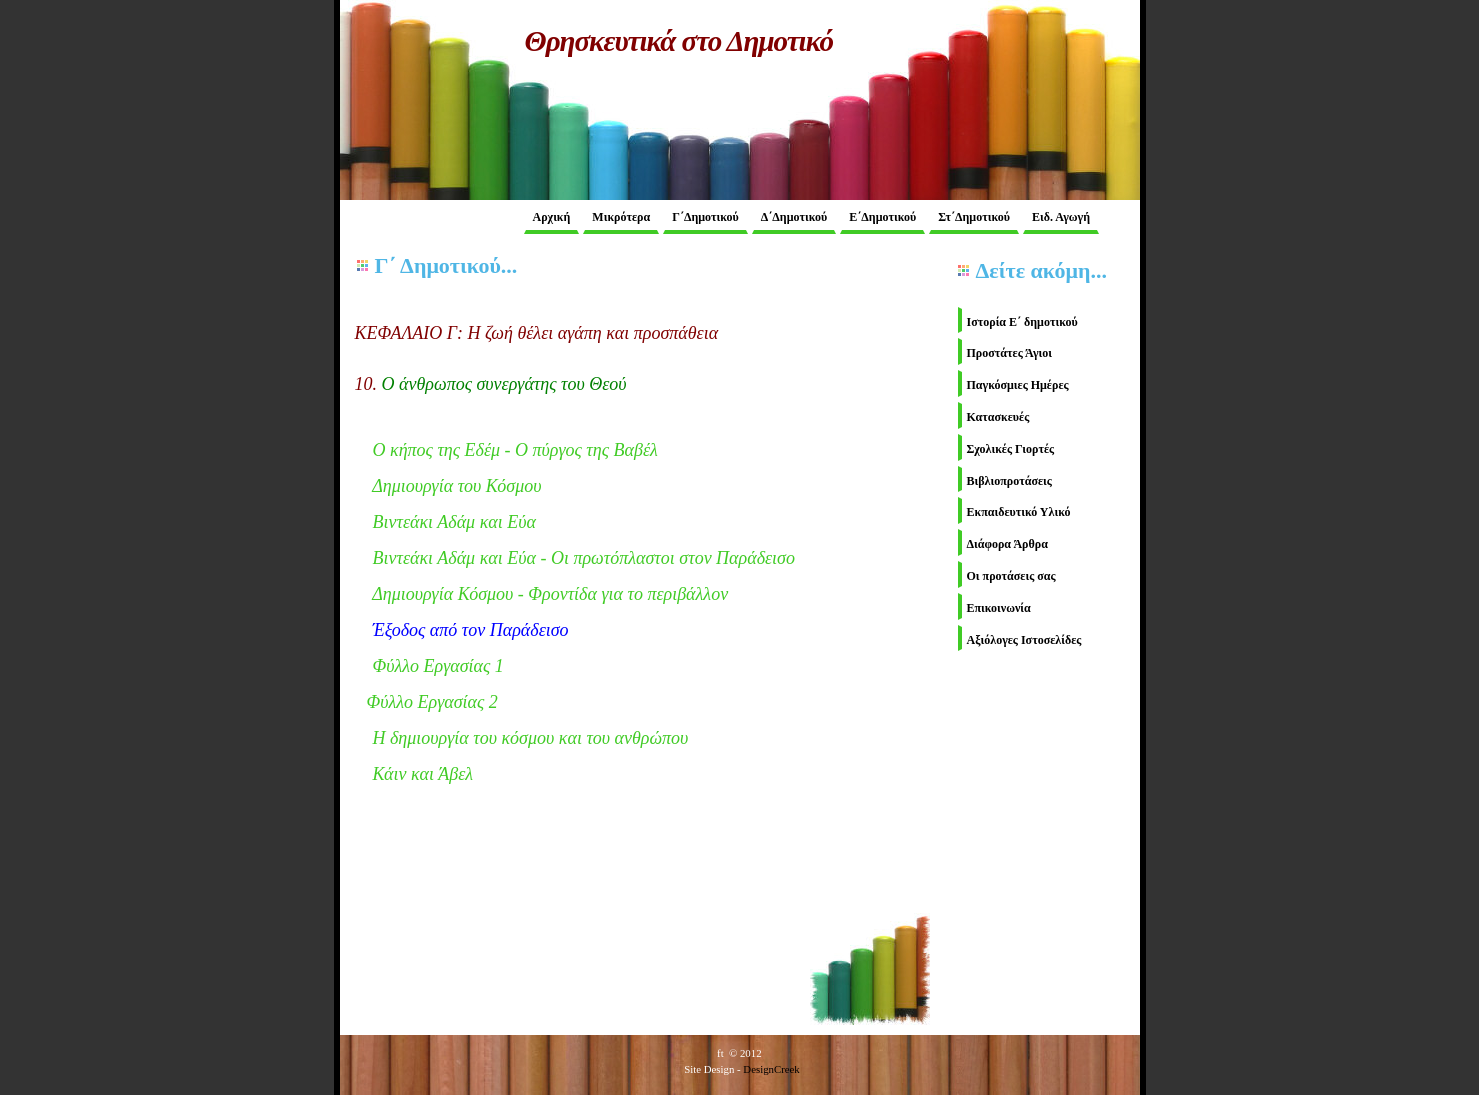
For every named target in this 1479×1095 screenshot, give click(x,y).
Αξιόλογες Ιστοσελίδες (1024, 640)
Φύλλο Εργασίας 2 (432, 702)
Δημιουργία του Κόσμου (456, 486)
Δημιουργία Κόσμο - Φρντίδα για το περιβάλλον (542, 594)
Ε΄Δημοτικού (882, 217)
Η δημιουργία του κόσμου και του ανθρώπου (531, 738)
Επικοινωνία (999, 608)
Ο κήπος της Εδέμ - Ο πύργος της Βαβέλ (515, 450)
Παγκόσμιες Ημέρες (1018, 385)
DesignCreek (771, 1069)
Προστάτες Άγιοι (1010, 353)
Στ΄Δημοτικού (974, 217)
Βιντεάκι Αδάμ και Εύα (454, 522)
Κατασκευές (998, 417)
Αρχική (552, 217)
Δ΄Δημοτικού (794, 217)
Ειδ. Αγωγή (1061, 217)
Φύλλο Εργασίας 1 (438, 666)
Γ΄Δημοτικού (705, 217)
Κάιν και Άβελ (423, 774)
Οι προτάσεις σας (1011, 576)
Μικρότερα (621, 217)
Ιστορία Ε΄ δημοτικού (1022, 322)
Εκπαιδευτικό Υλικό (1019, 512)
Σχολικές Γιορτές (1011, 449)
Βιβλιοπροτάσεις (1009, 481)
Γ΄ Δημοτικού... (446, 265)
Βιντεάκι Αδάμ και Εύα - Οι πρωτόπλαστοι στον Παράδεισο (584, 558)
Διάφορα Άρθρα (1007, 544)
